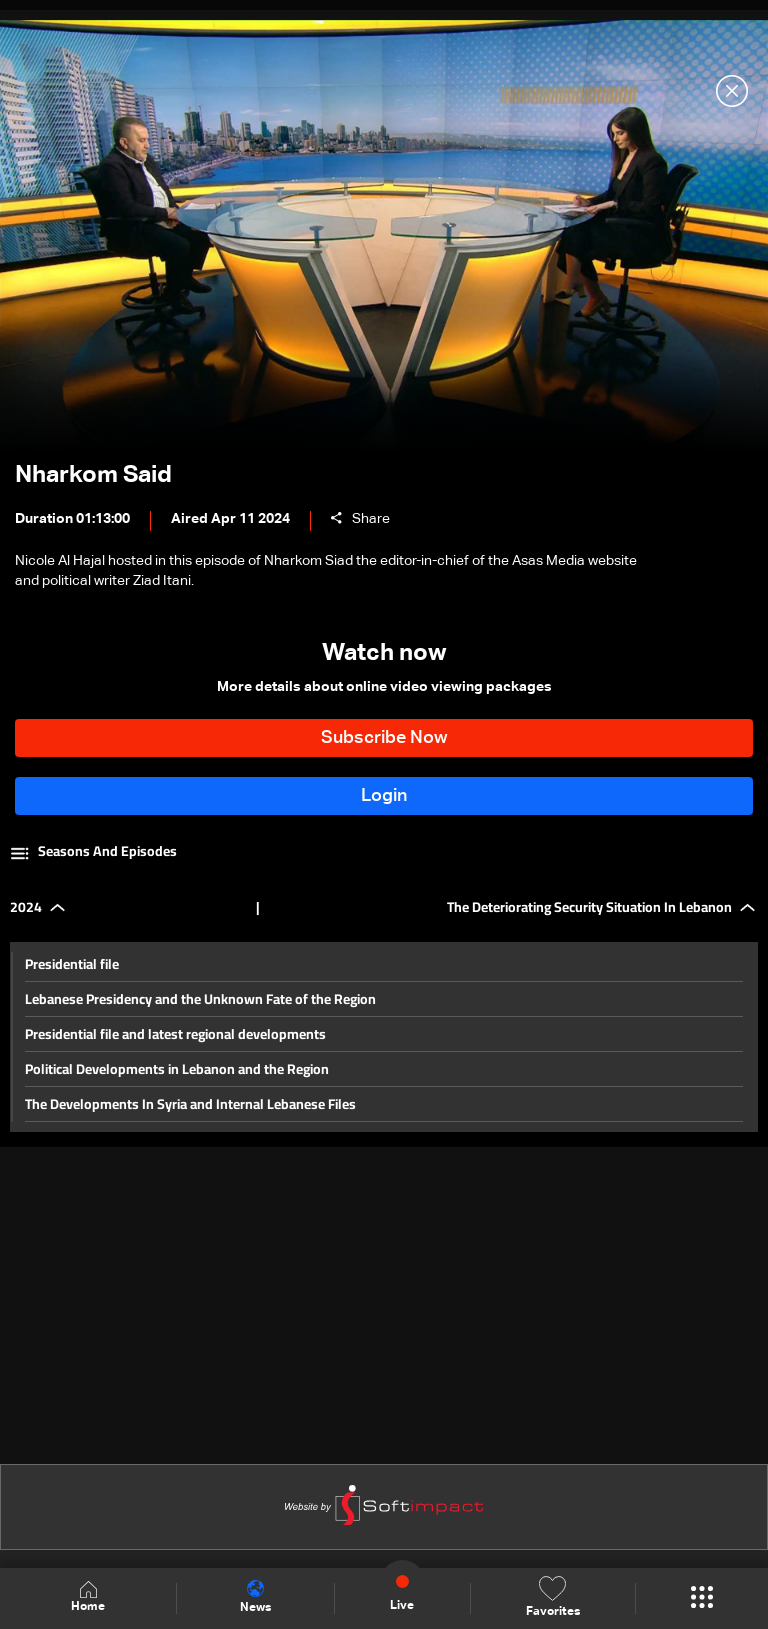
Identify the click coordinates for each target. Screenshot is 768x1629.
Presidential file (72, 964)
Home (88, 1597)
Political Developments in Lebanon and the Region (177, 1069)
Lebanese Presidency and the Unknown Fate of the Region (200, 999)
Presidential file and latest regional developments (175, 1034)
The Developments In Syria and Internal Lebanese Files (190, 1104)
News (255, 1597)
